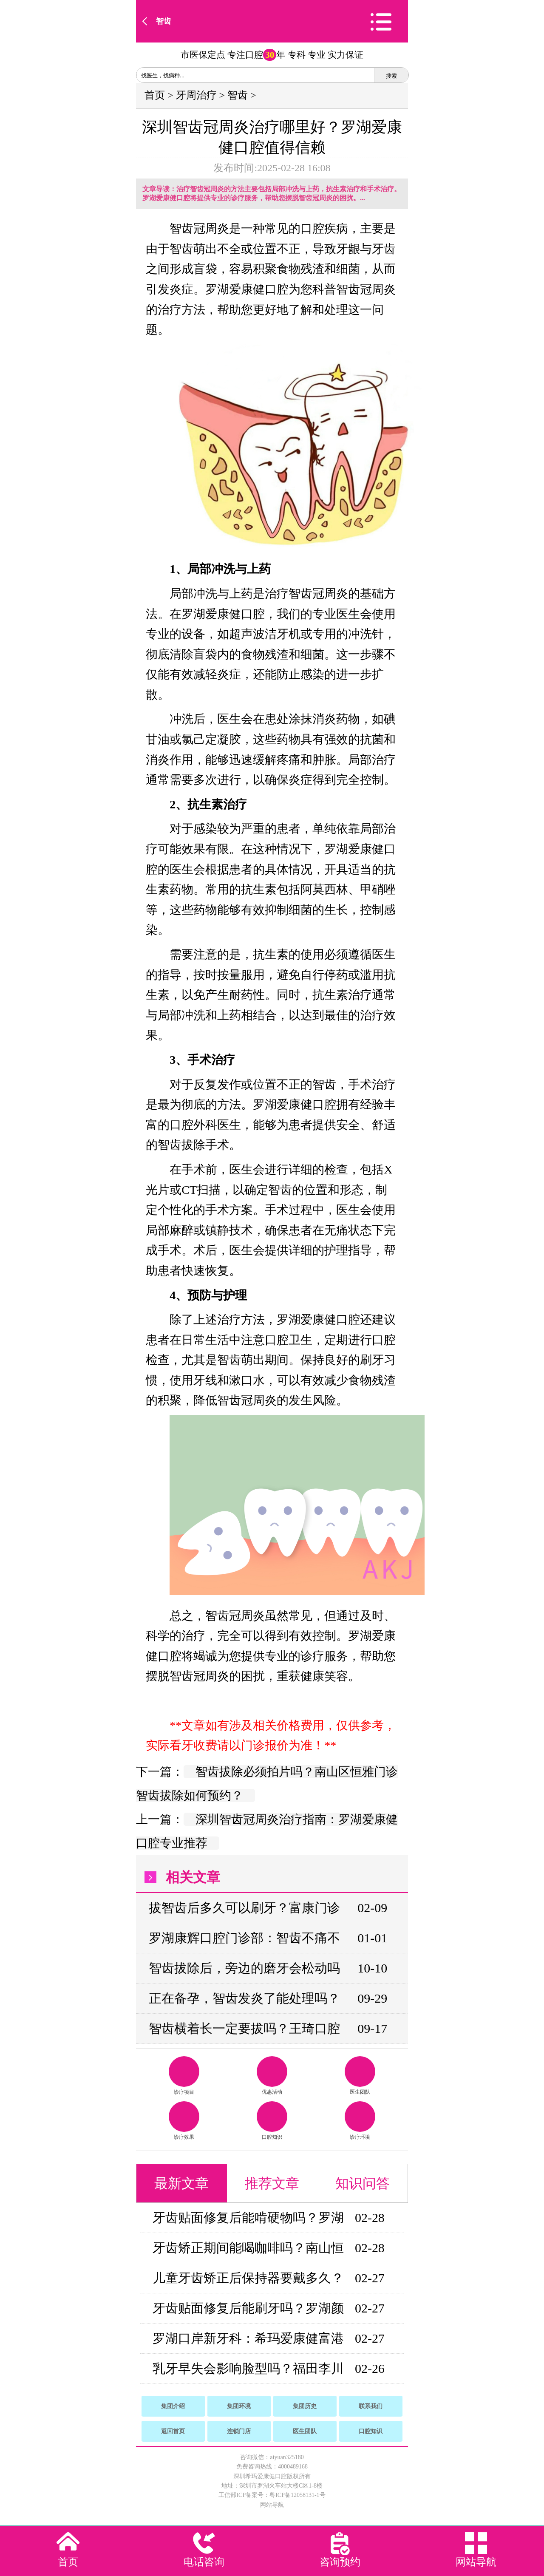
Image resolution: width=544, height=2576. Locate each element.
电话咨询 (204, 2561)
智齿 (163, 21)
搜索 (391, 76)
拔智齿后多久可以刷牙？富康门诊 (244, 1908)
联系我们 (370, 2406)
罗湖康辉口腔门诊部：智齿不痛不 (244, 1938)
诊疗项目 (184, 2075)
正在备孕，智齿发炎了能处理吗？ (244, 1998)
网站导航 (272, 2505)
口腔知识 (272, 2120)
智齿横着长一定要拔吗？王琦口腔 (244, 2028)
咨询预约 (340, 2561)
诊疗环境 (360, 2120)
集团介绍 (173, 2406)
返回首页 (173, 2431)
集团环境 (239, 2406)
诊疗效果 (184, 2120)
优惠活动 (272, 2075)
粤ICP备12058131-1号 (297, 2495)
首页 (154, 95)
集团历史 (305, 2406)
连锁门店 (239, 2431)
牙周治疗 (196, 95)
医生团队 (360, 2075)
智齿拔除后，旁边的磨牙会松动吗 (244, 1968)
